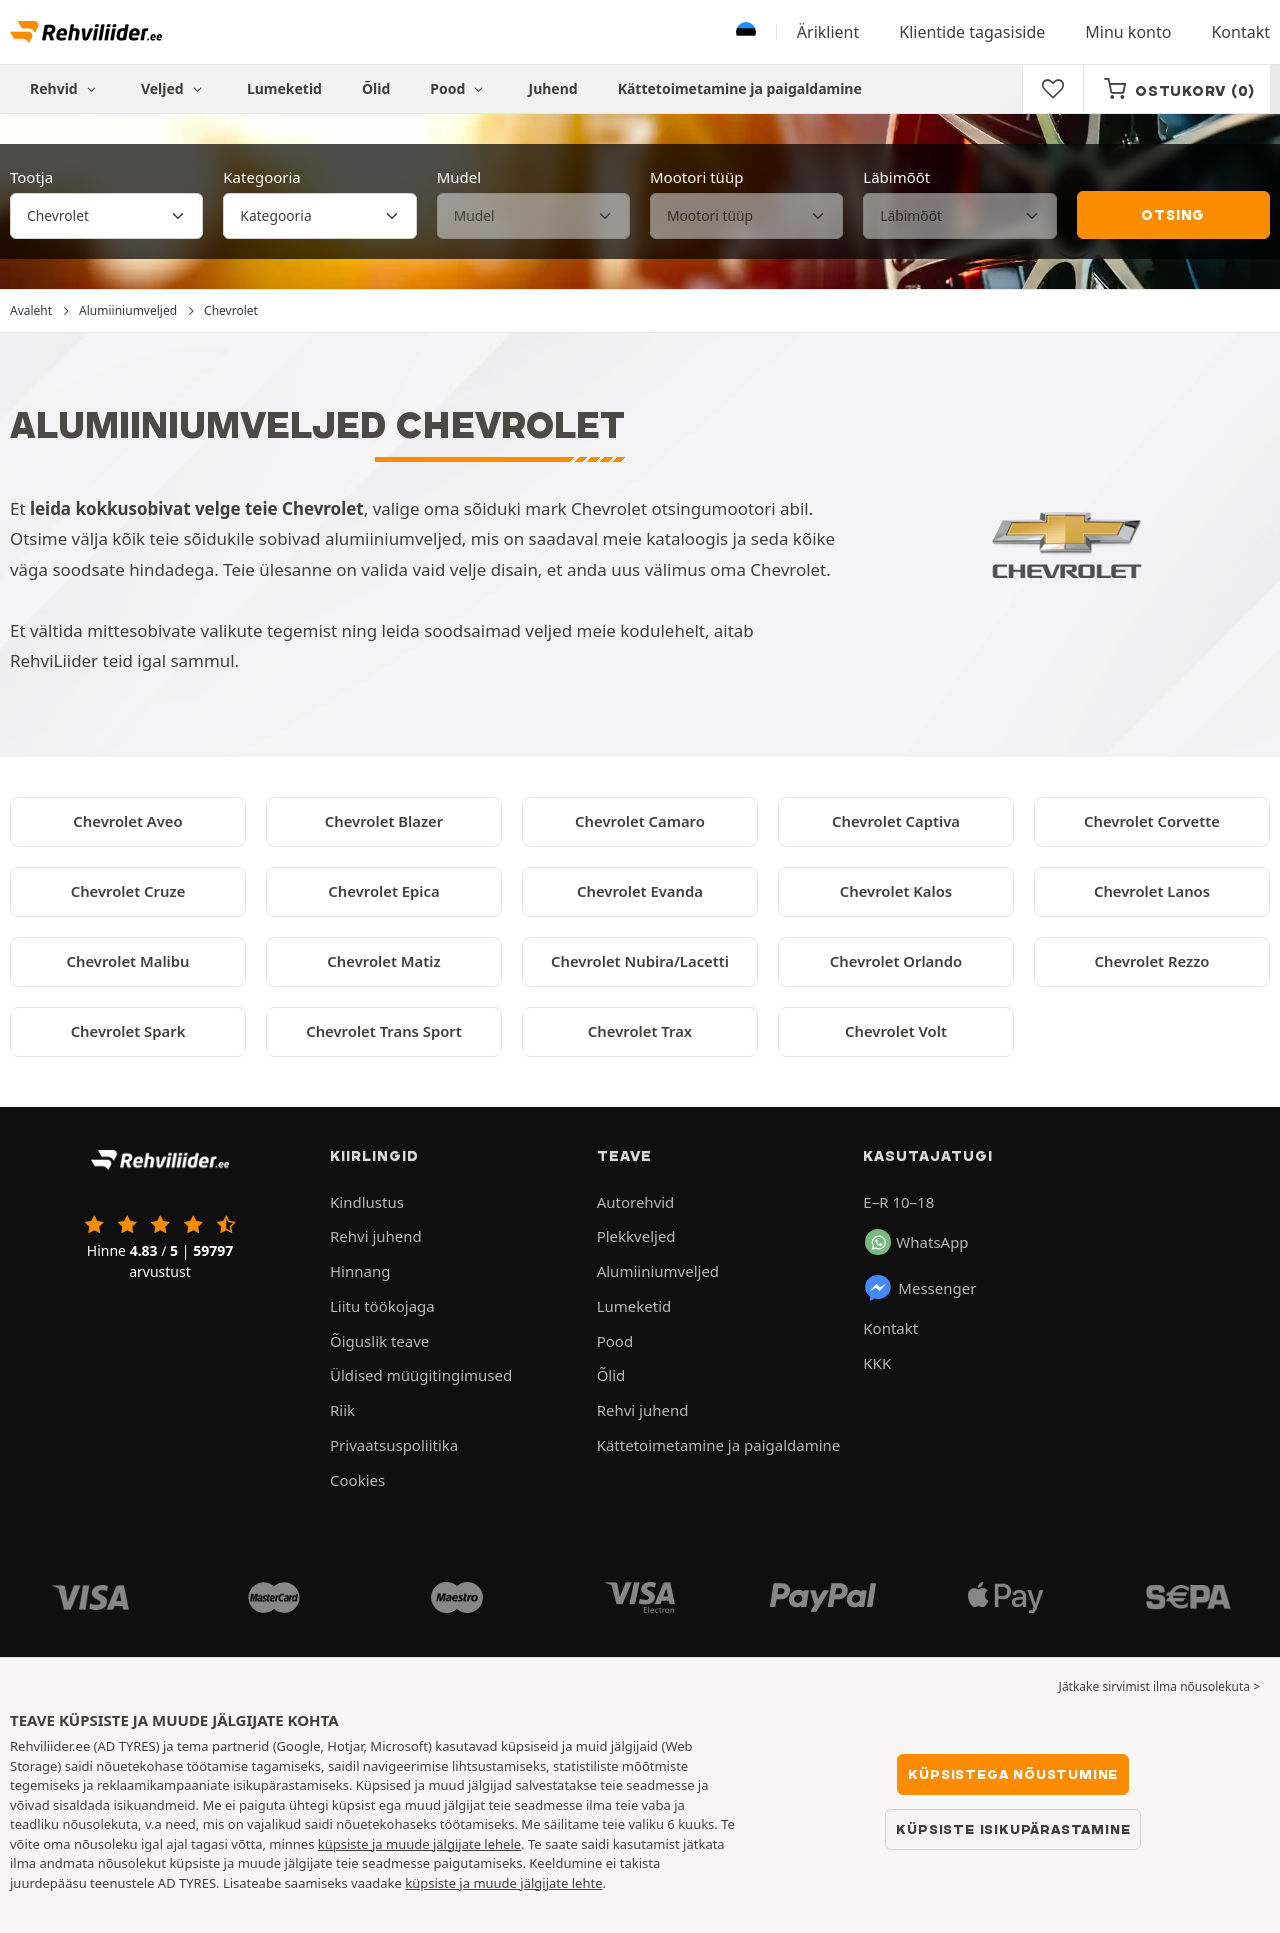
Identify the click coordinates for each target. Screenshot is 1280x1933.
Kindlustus (367, 1202)
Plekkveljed (636, 1236)
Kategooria (261, 177)
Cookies (357, 1480)
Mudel (459, 177)
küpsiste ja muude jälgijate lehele (419, 1844)
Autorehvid (636, 1202)
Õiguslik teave (379, 1341)
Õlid (376, 88)
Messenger (919, 1288)
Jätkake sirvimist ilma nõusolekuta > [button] (1159, 1686)
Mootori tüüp (696, 177)
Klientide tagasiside (972, 32)
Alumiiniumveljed (658, 1271)
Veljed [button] (174, 88)
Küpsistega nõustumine (1013, 1774)
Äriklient (828, 32)
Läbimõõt (896, 177)
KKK (877, 1363)
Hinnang (360, 1271)
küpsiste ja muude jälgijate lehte (503, 1883)
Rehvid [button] (65, 88)
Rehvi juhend (376, 1236)
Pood (459, 88)
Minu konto (1128, 32)
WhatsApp (916, 1242)
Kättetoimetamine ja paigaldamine (740, 88)
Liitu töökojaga (382, 1306)
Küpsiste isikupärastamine (1013, 1829)
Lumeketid (284, 88)
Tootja (31, 177)
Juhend (553, 88)
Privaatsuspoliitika (394, 1445)
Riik (342, 1410)
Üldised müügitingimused (421, 1375)
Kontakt (1240, 32)
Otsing (1173, 215)
